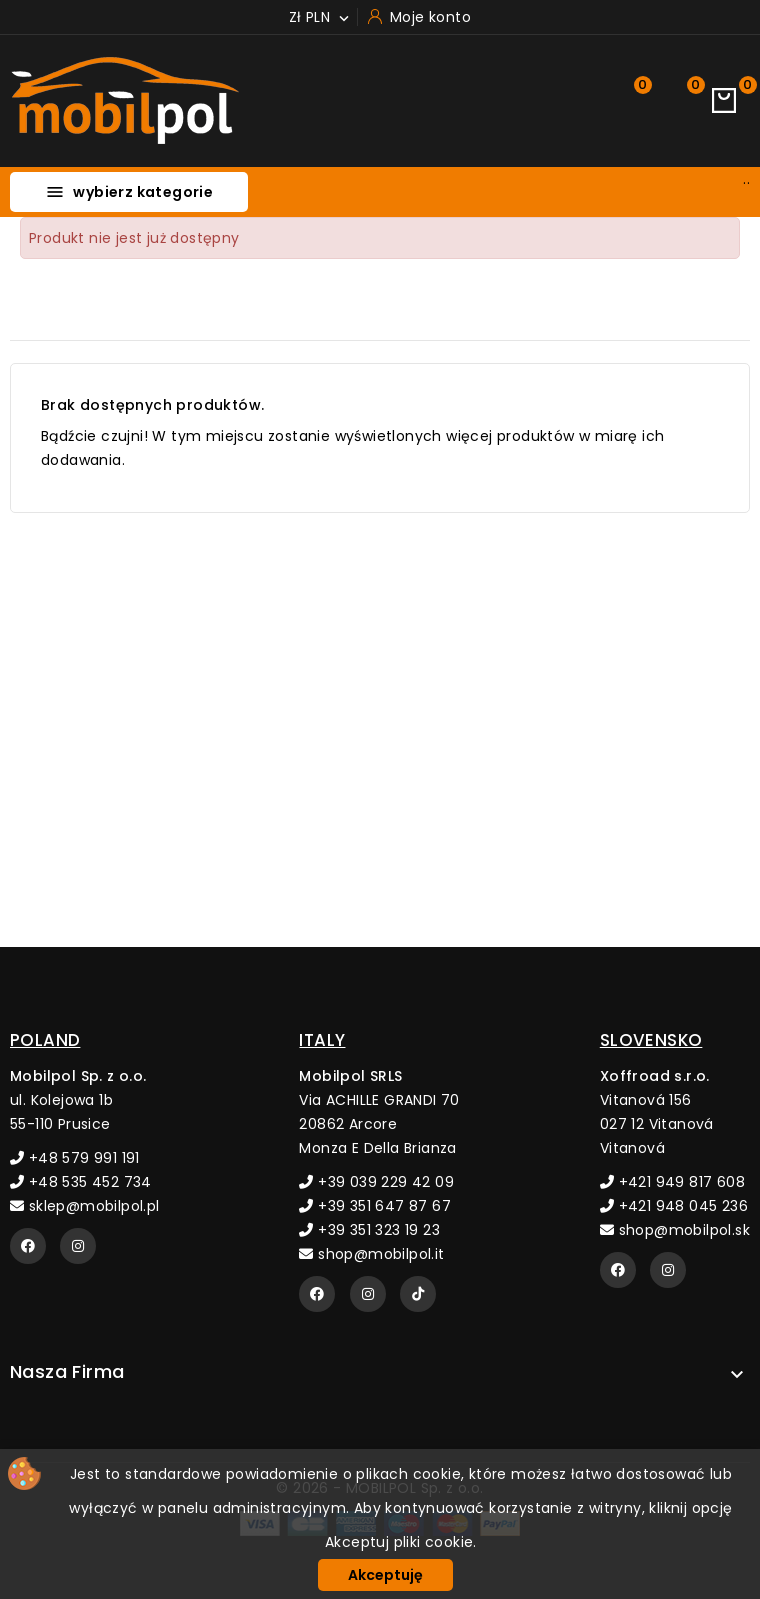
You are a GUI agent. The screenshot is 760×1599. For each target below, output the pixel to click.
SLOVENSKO (651, 1040)
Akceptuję (385, 1575)
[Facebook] (28, 1246)
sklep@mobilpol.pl (85, 1206)
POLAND (45, 1040)
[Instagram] (78, 1246)
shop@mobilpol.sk (675, 1230)
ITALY (322, 1040)
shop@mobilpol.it (371, 1254)
